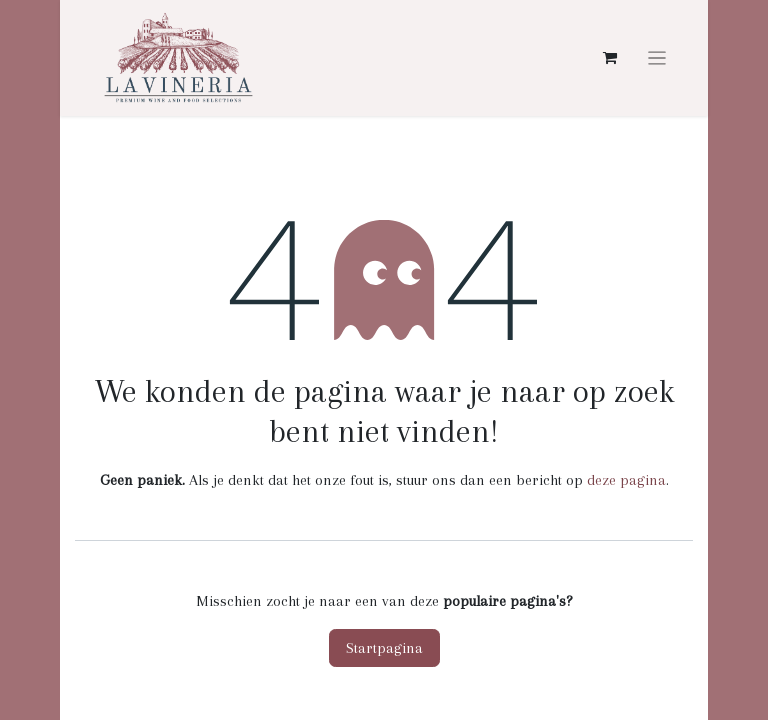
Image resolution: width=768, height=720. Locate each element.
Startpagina (384, 648)
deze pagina (626, 480)
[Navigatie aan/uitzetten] (657, 58)
